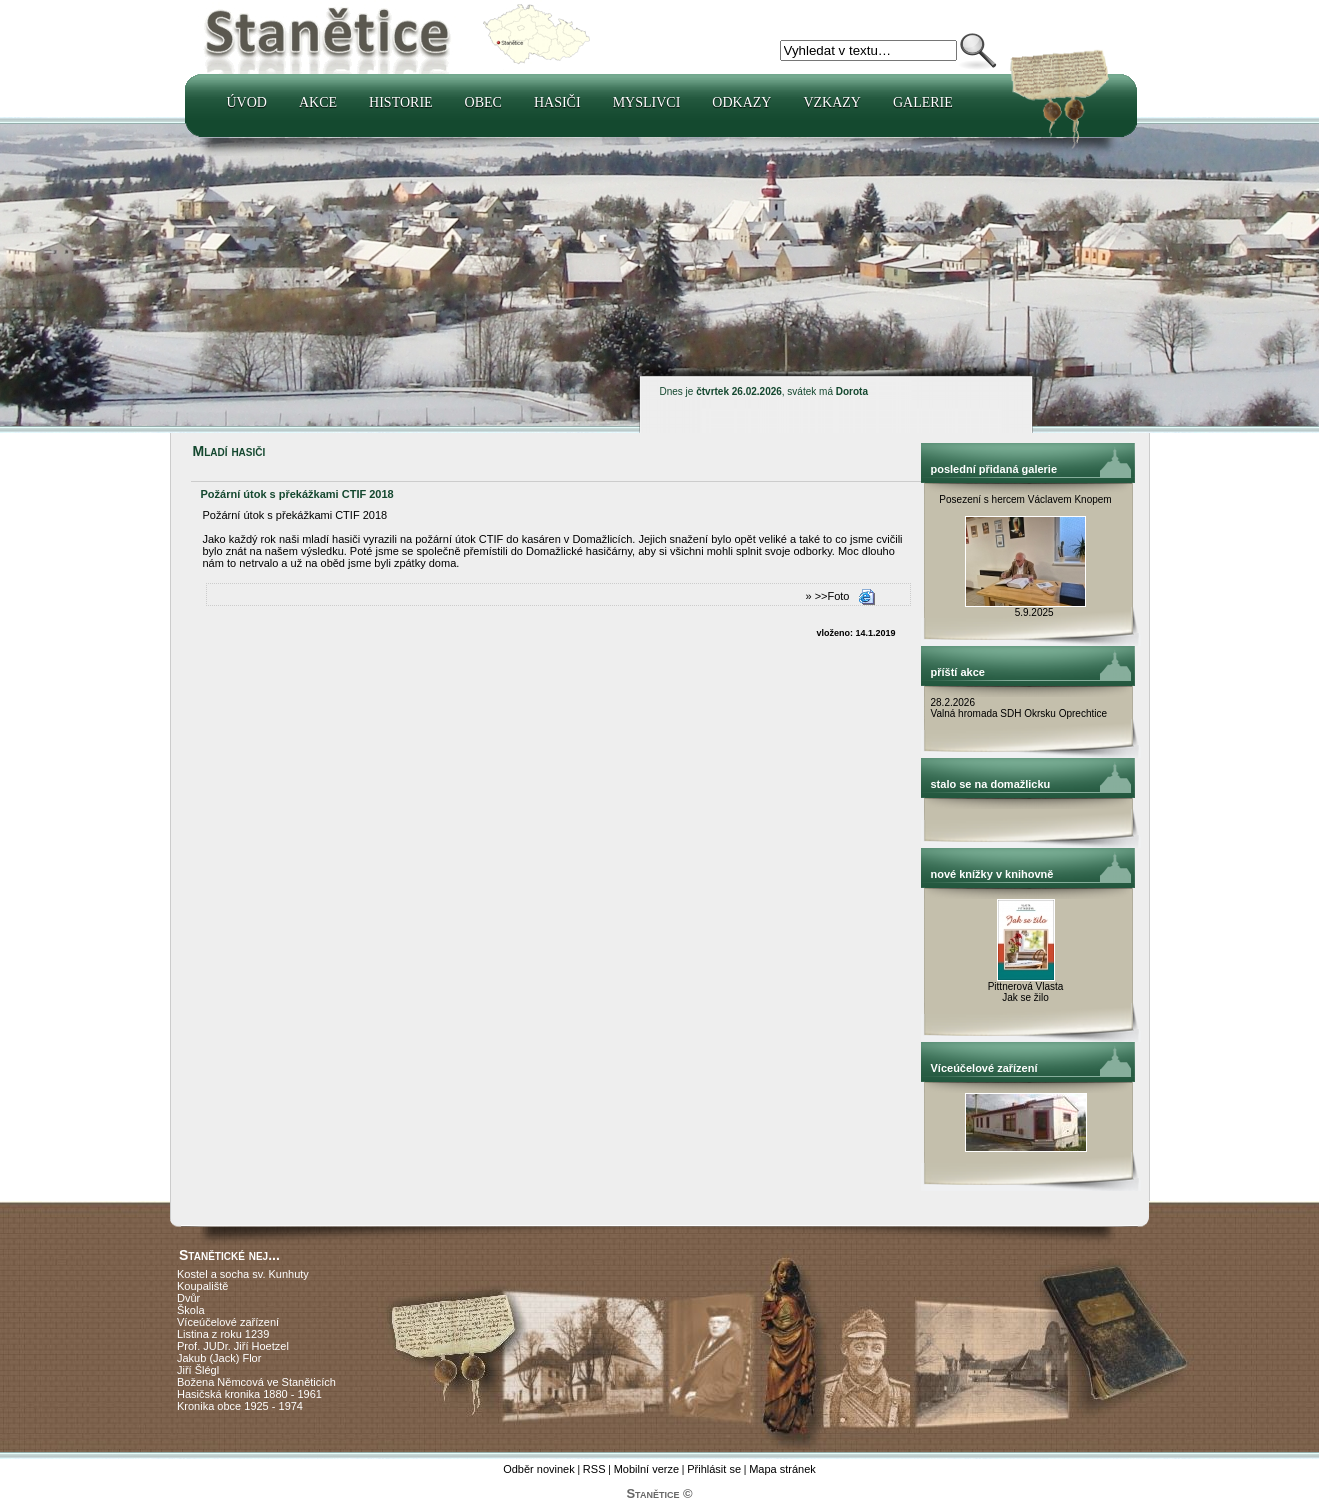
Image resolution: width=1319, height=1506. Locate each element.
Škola (191, 1310)
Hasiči (557, 102)
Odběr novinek (539, 1469)
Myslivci (647, 102)
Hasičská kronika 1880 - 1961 (249, 1394)
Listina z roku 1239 (223, 1334)
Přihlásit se (714, 1469)
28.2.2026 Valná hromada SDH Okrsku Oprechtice (1019, 708)
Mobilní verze (646, 1469)
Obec (483, 102)
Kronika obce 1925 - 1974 (240, 1406)
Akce (318, 102)
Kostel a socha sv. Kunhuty (243, 1274)
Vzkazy (832, 102)
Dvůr (188, 1298)
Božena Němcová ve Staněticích (256, 1382)
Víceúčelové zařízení (228, 1322)
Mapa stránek (782, 1469)
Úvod (247, 102)
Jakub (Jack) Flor (219, 1358)
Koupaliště (202, 1286)
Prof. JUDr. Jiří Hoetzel (233, 1346)
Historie (401, 102)
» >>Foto (827, 596)
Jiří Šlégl (198, 1370)
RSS (594, 1469)
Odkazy (741, 102)
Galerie (923, 102)
